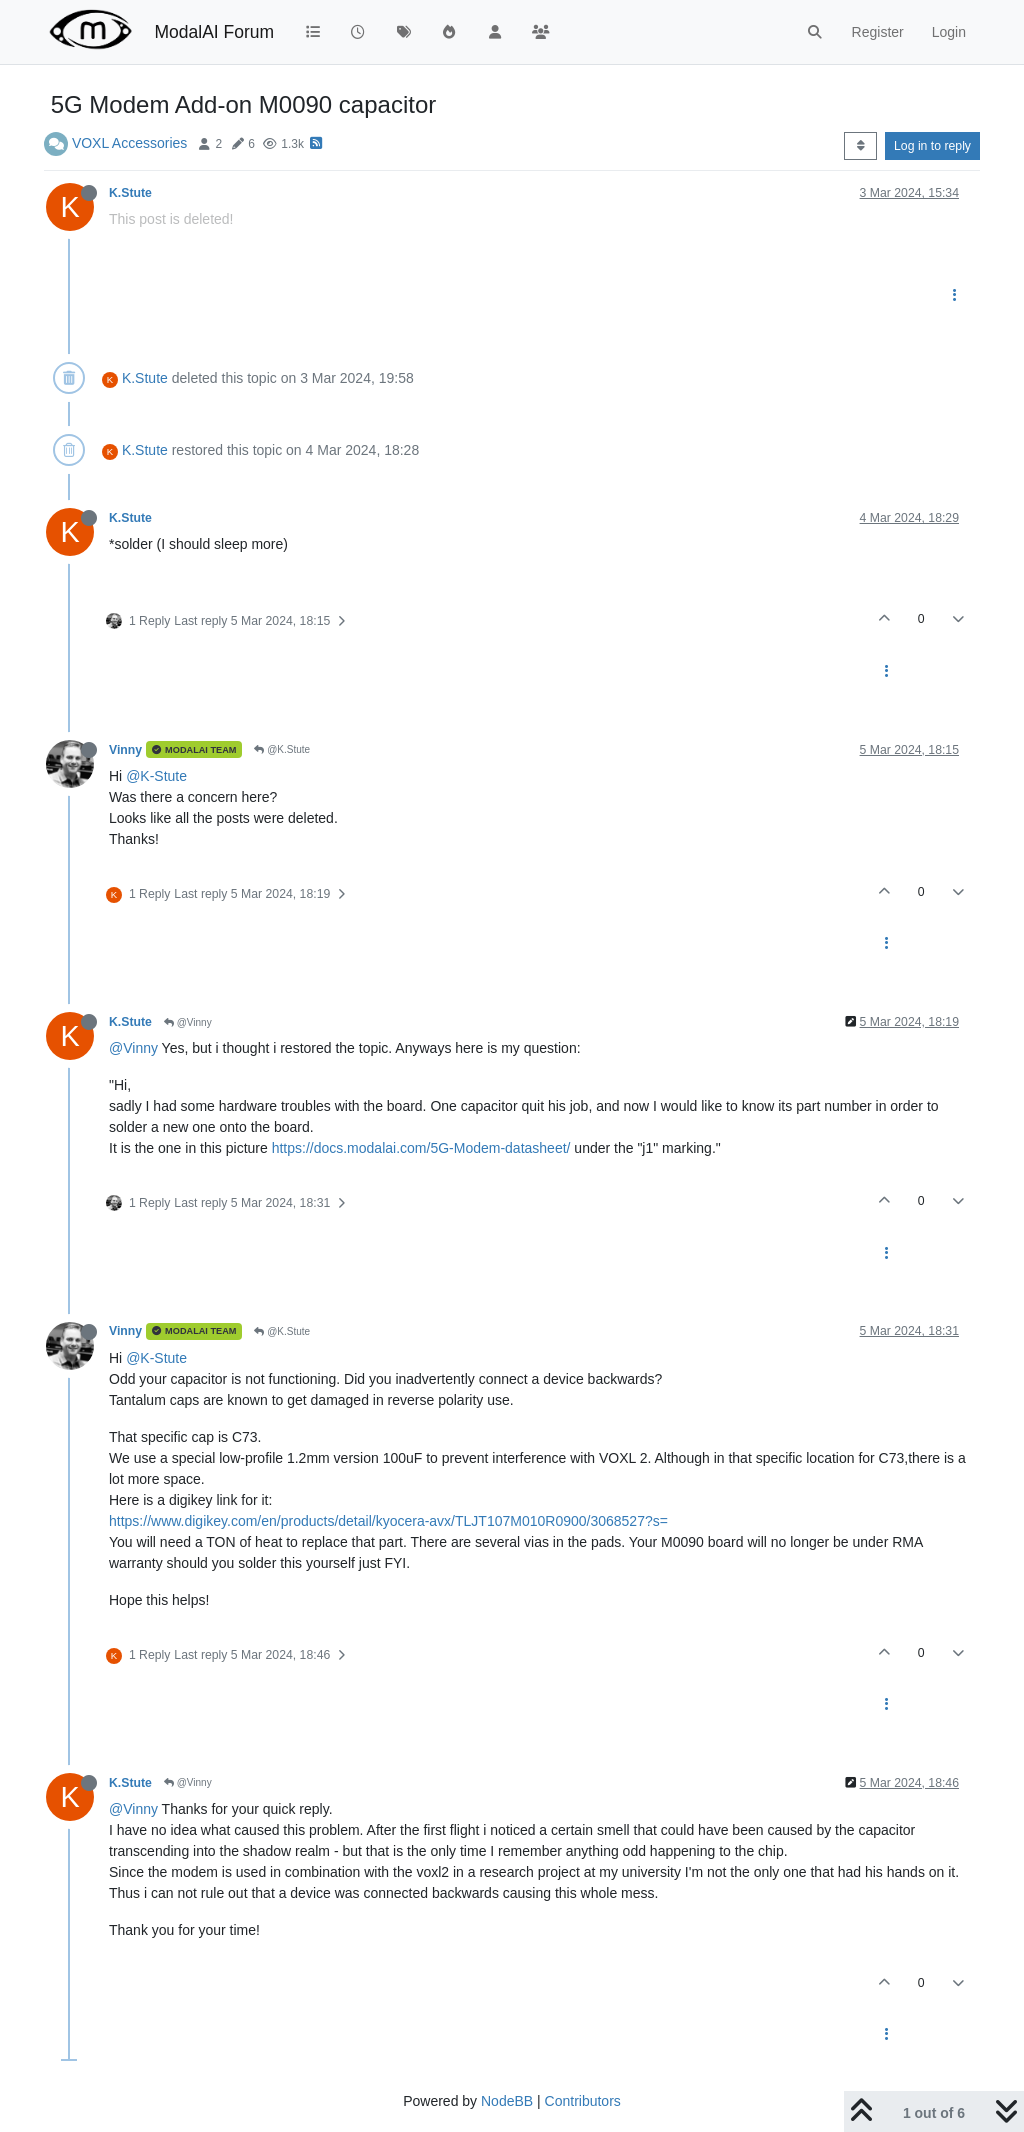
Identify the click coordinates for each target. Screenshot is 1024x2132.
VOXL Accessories (129, 143)
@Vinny (188, 1022)
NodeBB (507, 2101)
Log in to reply (932, 146)
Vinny (125, 750)
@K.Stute (282, 749)
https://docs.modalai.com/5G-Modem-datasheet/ (421, 1148)
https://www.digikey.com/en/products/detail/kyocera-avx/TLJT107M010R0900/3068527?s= (388, 1521)
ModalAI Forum (214, 32)
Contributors (583, 2101)
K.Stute (130, 193)
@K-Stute (156, 776)
